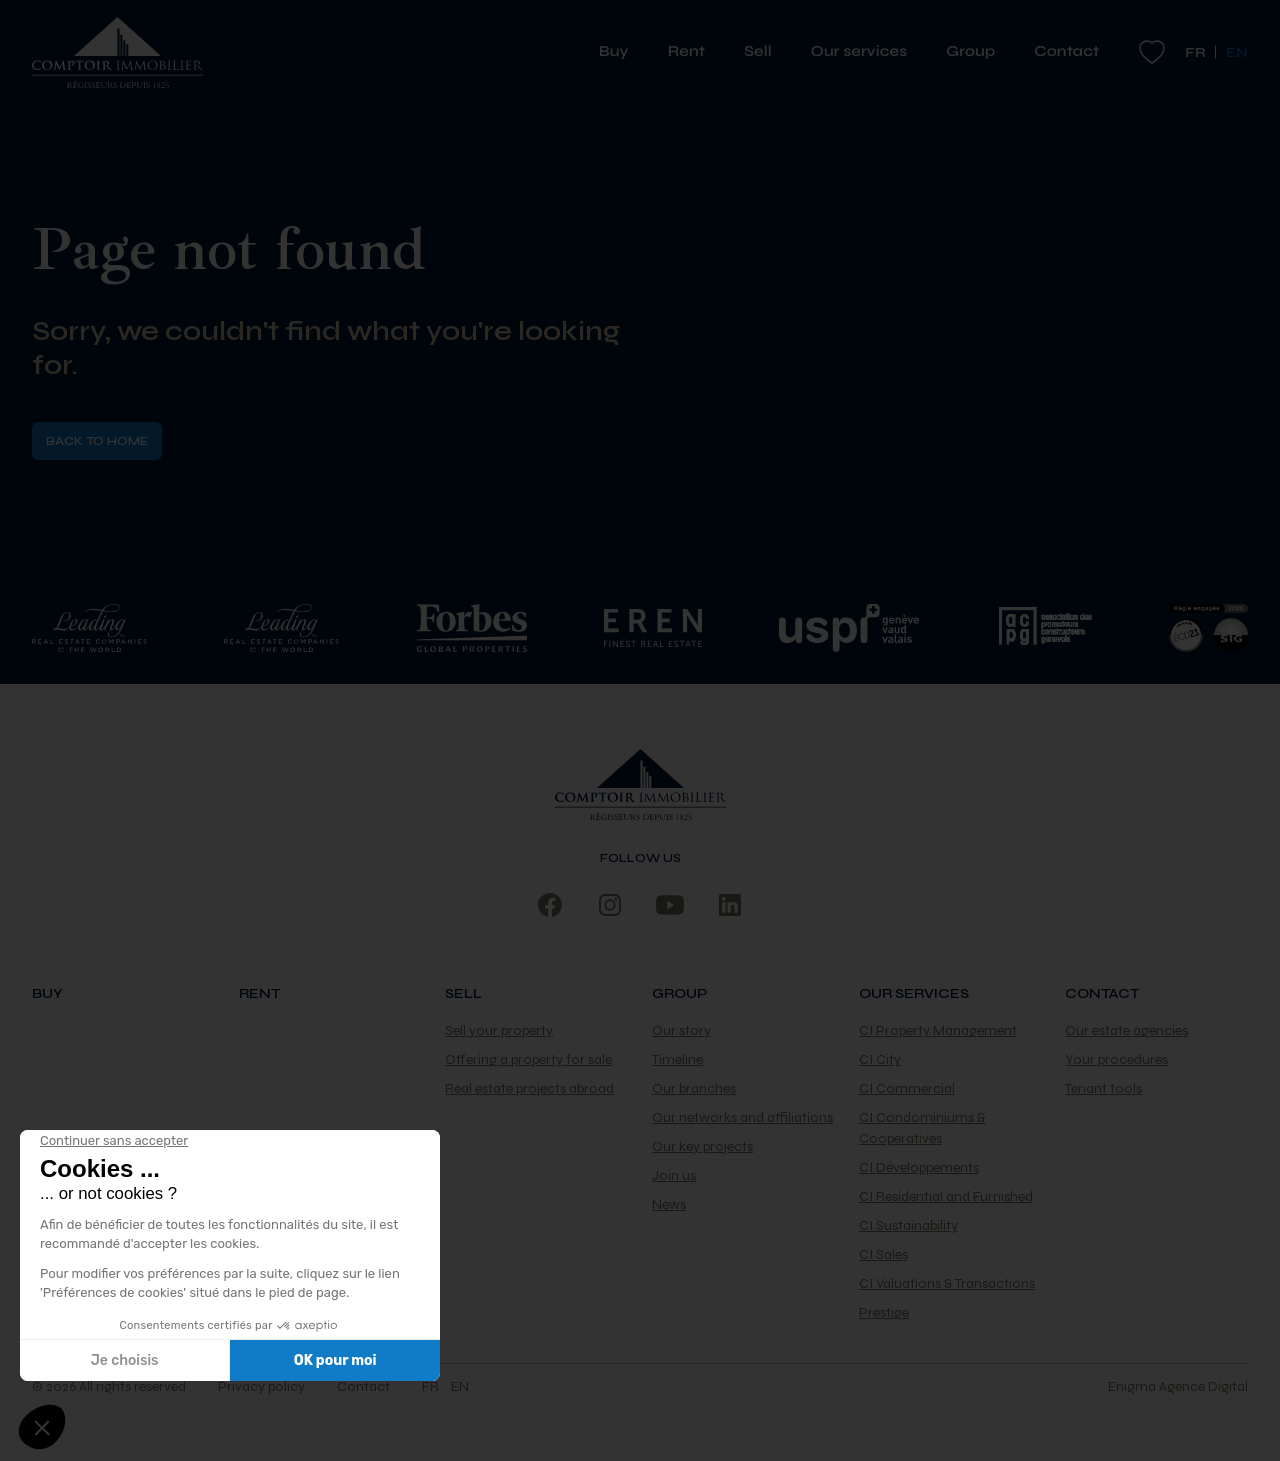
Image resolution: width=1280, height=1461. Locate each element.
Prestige (884, 1312)
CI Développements (919, 1167)
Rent (694, 52)
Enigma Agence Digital (1178, 1386)
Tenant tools (1103, 1088)
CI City (880, 1059)
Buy (621, 52)
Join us (674, 1175)
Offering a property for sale (528, 1059)
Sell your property (499, 1030)
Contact (1066, 52)
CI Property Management (938, 1030)
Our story (681, 1030)
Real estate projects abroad (529, 1088)
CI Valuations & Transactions (947, 1283)
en (460, 1386)
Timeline (677, 1059)
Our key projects (702, 1146)
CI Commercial (907, 1088)
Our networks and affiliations (742, 1117)
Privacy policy (261, 1386)
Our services (866, 52)
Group (978, 52)
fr (1195, 52)
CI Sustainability (908, 1225)
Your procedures (1116, 1059)
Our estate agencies (1126, 1030)
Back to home (97, 441)
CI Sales (883, 1254)
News (669, 1204)
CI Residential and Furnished (946, 1196)
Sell (765, 52)
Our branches (694, 1088)
